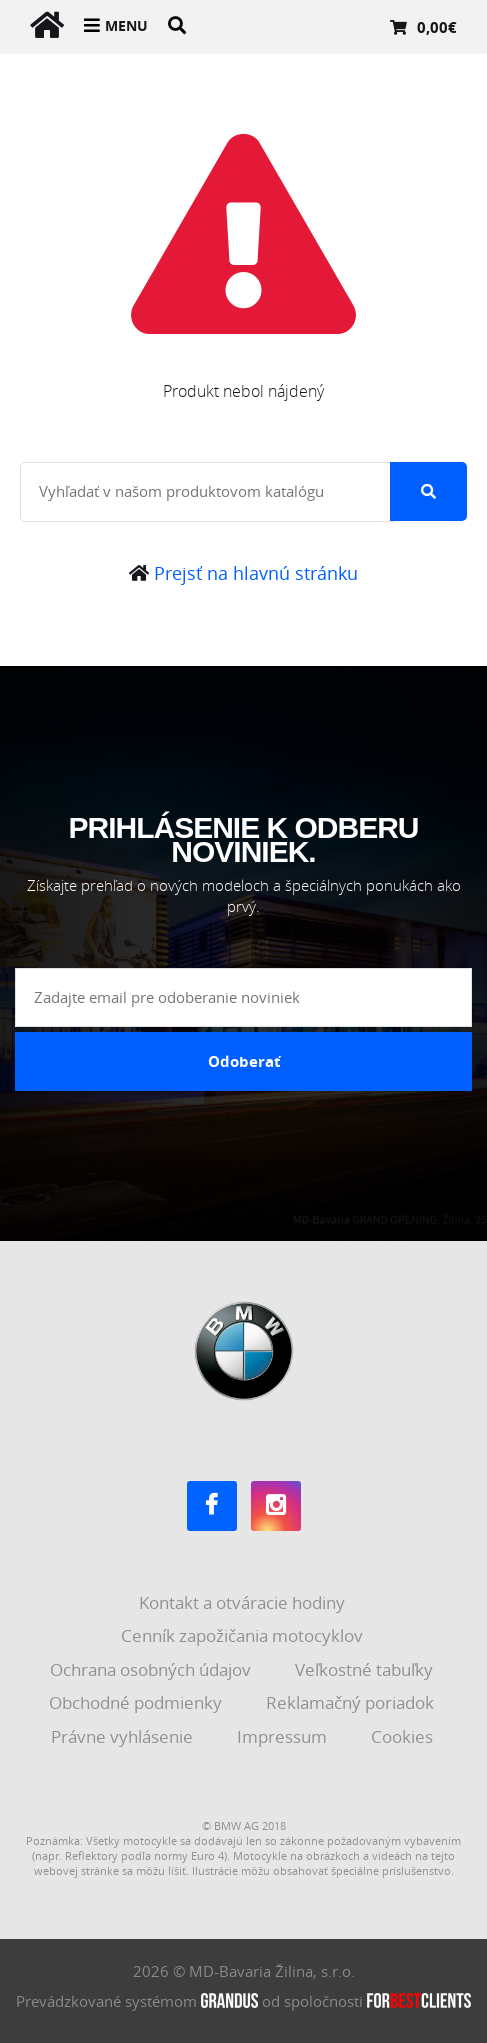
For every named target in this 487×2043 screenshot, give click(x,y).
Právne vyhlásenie (124, 1736)
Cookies (404, 1736)
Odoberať (244, 1061)
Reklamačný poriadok (352, 1702)
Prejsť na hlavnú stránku (243, 573)
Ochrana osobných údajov (152, 1669)
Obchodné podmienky (137, 1702)
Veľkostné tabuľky (366, 1669)
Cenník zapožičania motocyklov (244, 1635)
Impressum (284, 1736)
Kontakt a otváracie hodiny (244, 1602)
